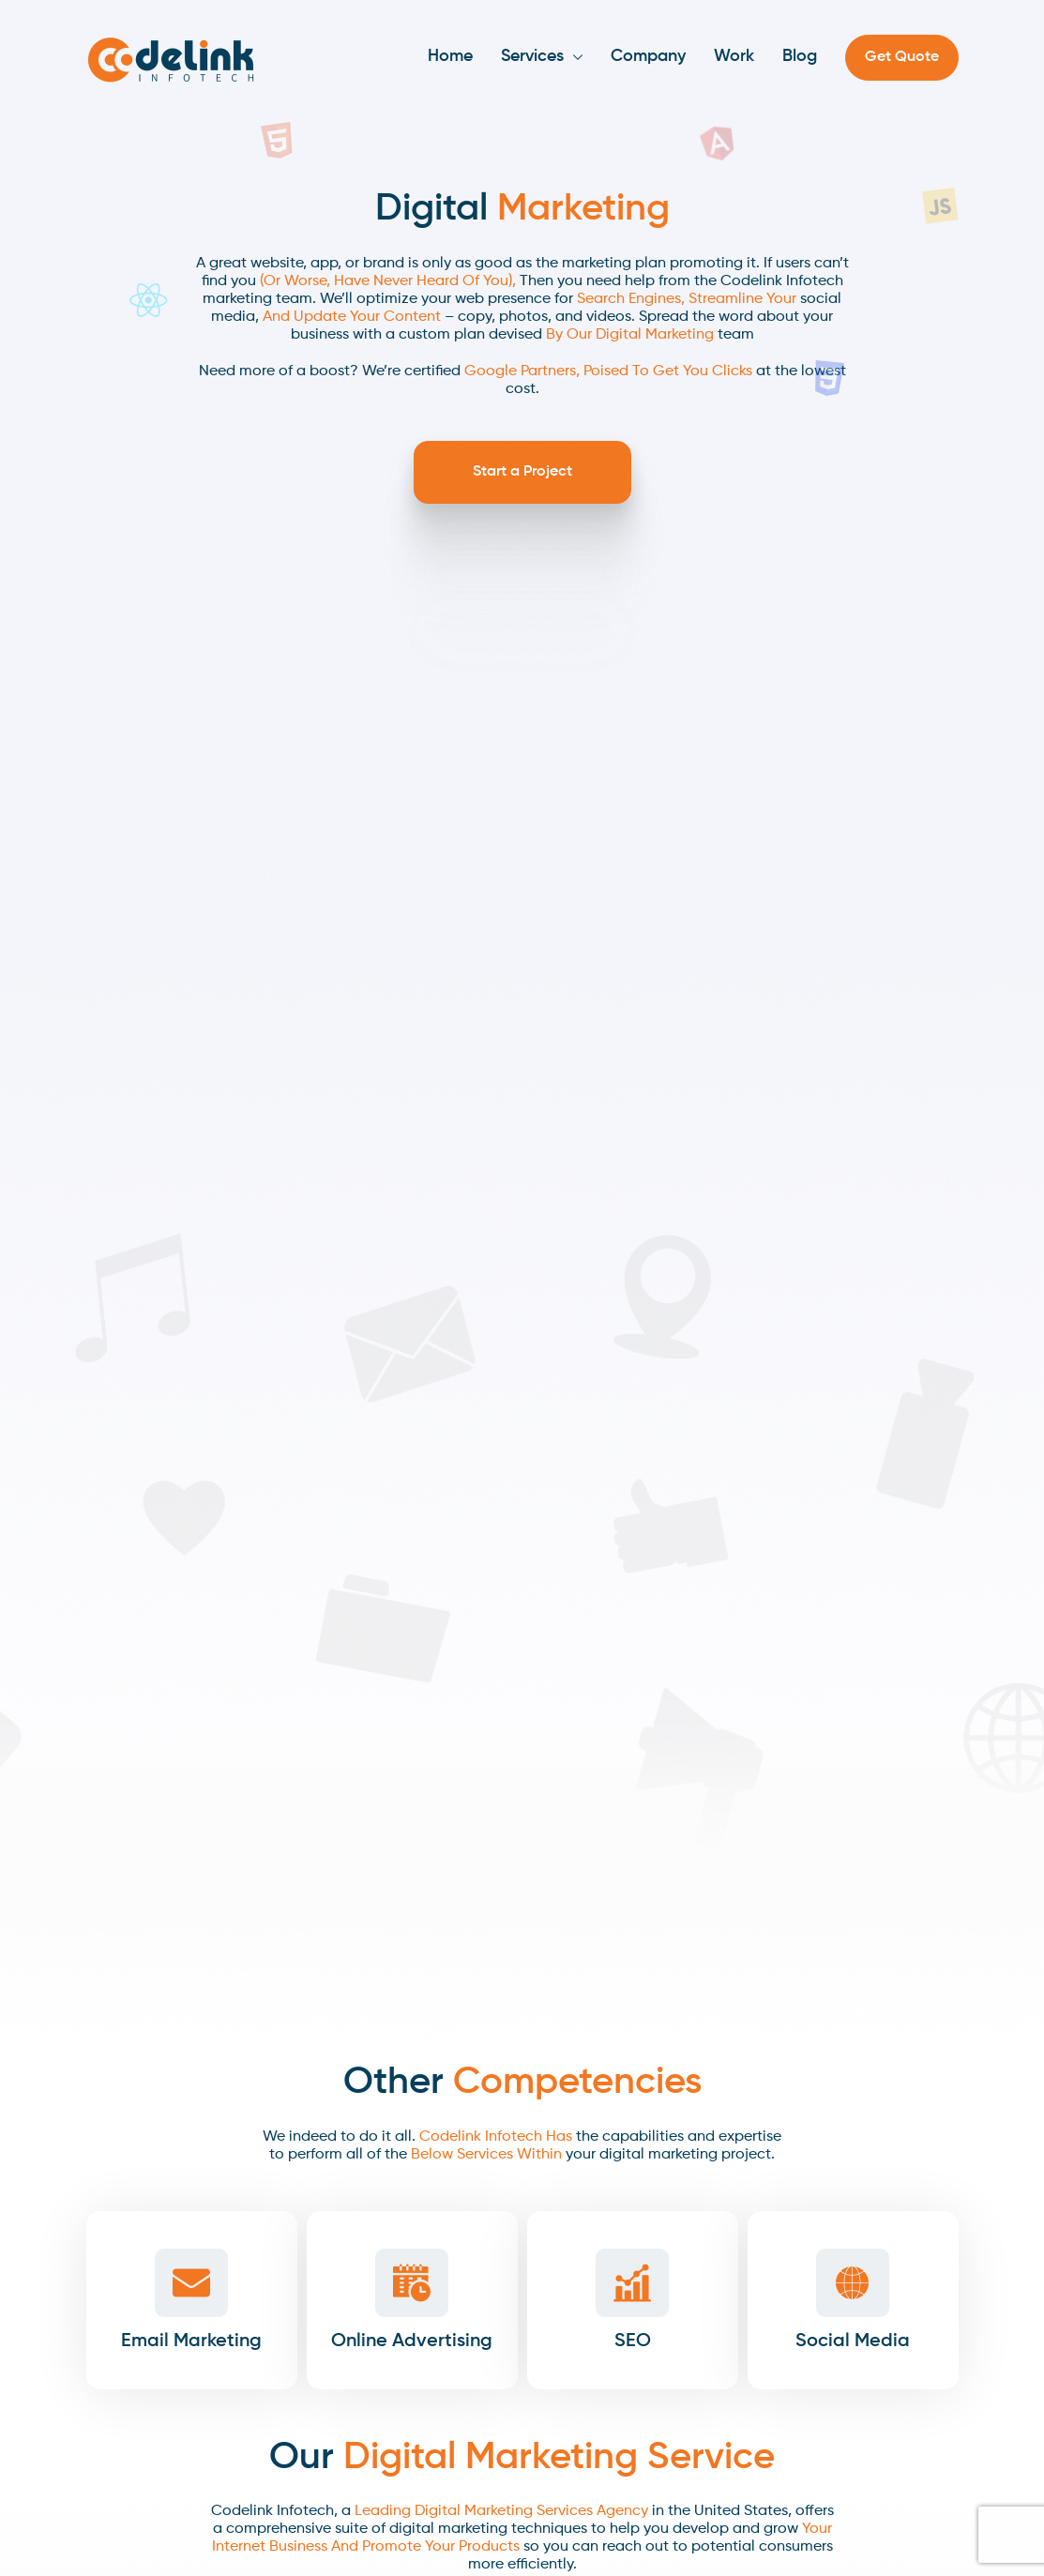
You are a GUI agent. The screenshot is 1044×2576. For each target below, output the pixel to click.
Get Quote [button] (902, 57)
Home (450, 56)
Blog (799, 56)
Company (648, 56)
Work (734, 56)
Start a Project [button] (522, 471)
